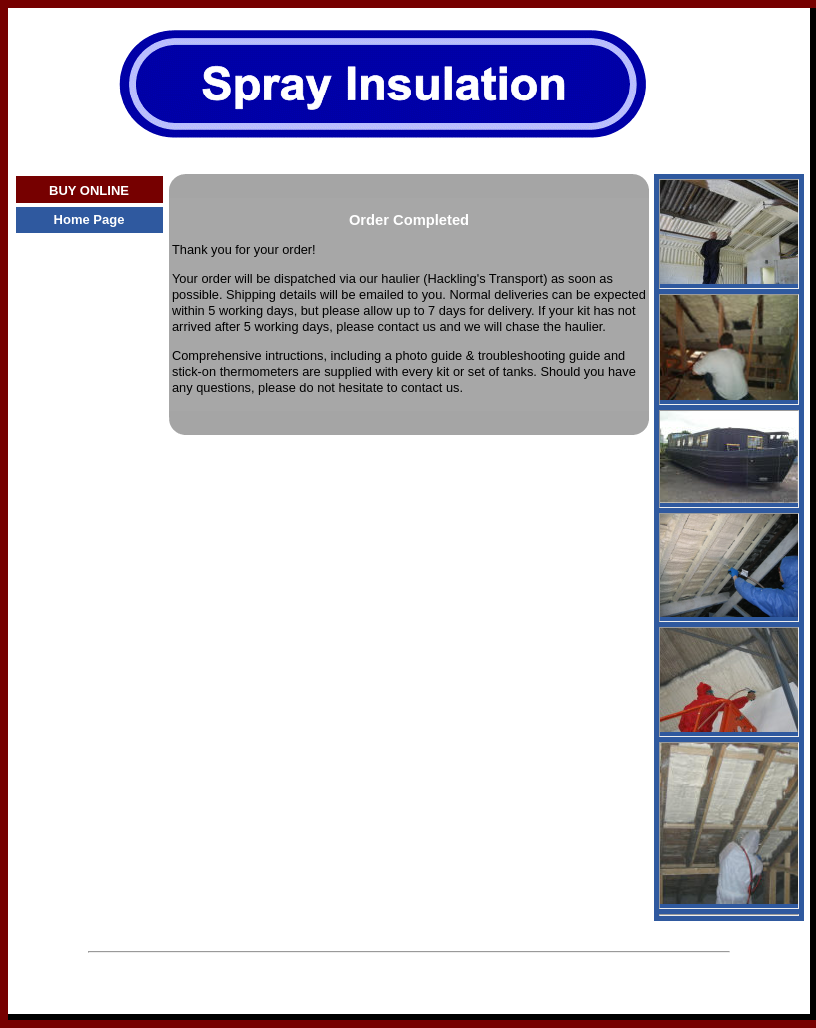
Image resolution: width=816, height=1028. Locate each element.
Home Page (89, 219)
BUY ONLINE (89, 190)
